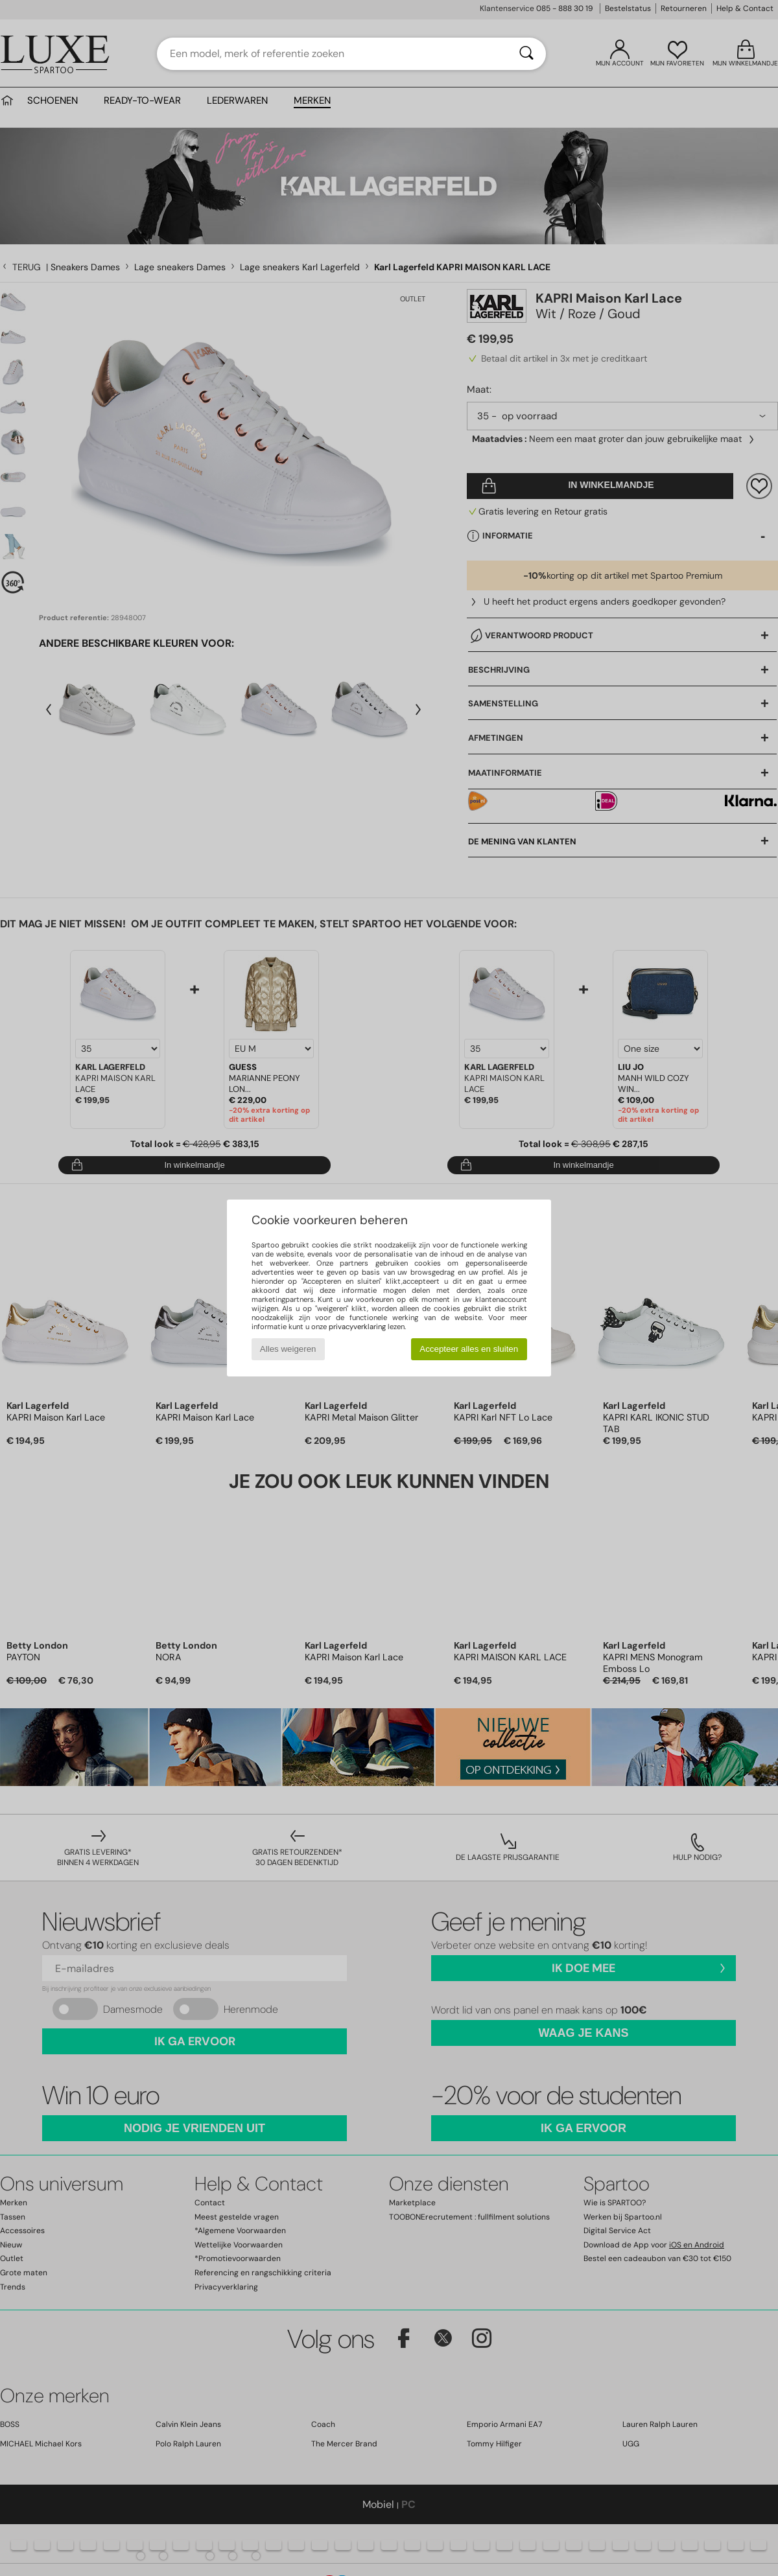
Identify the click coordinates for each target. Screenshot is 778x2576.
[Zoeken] (526, 54)
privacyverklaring (357, 1326)
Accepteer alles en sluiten (468, 1349)
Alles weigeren (288, 1349)
